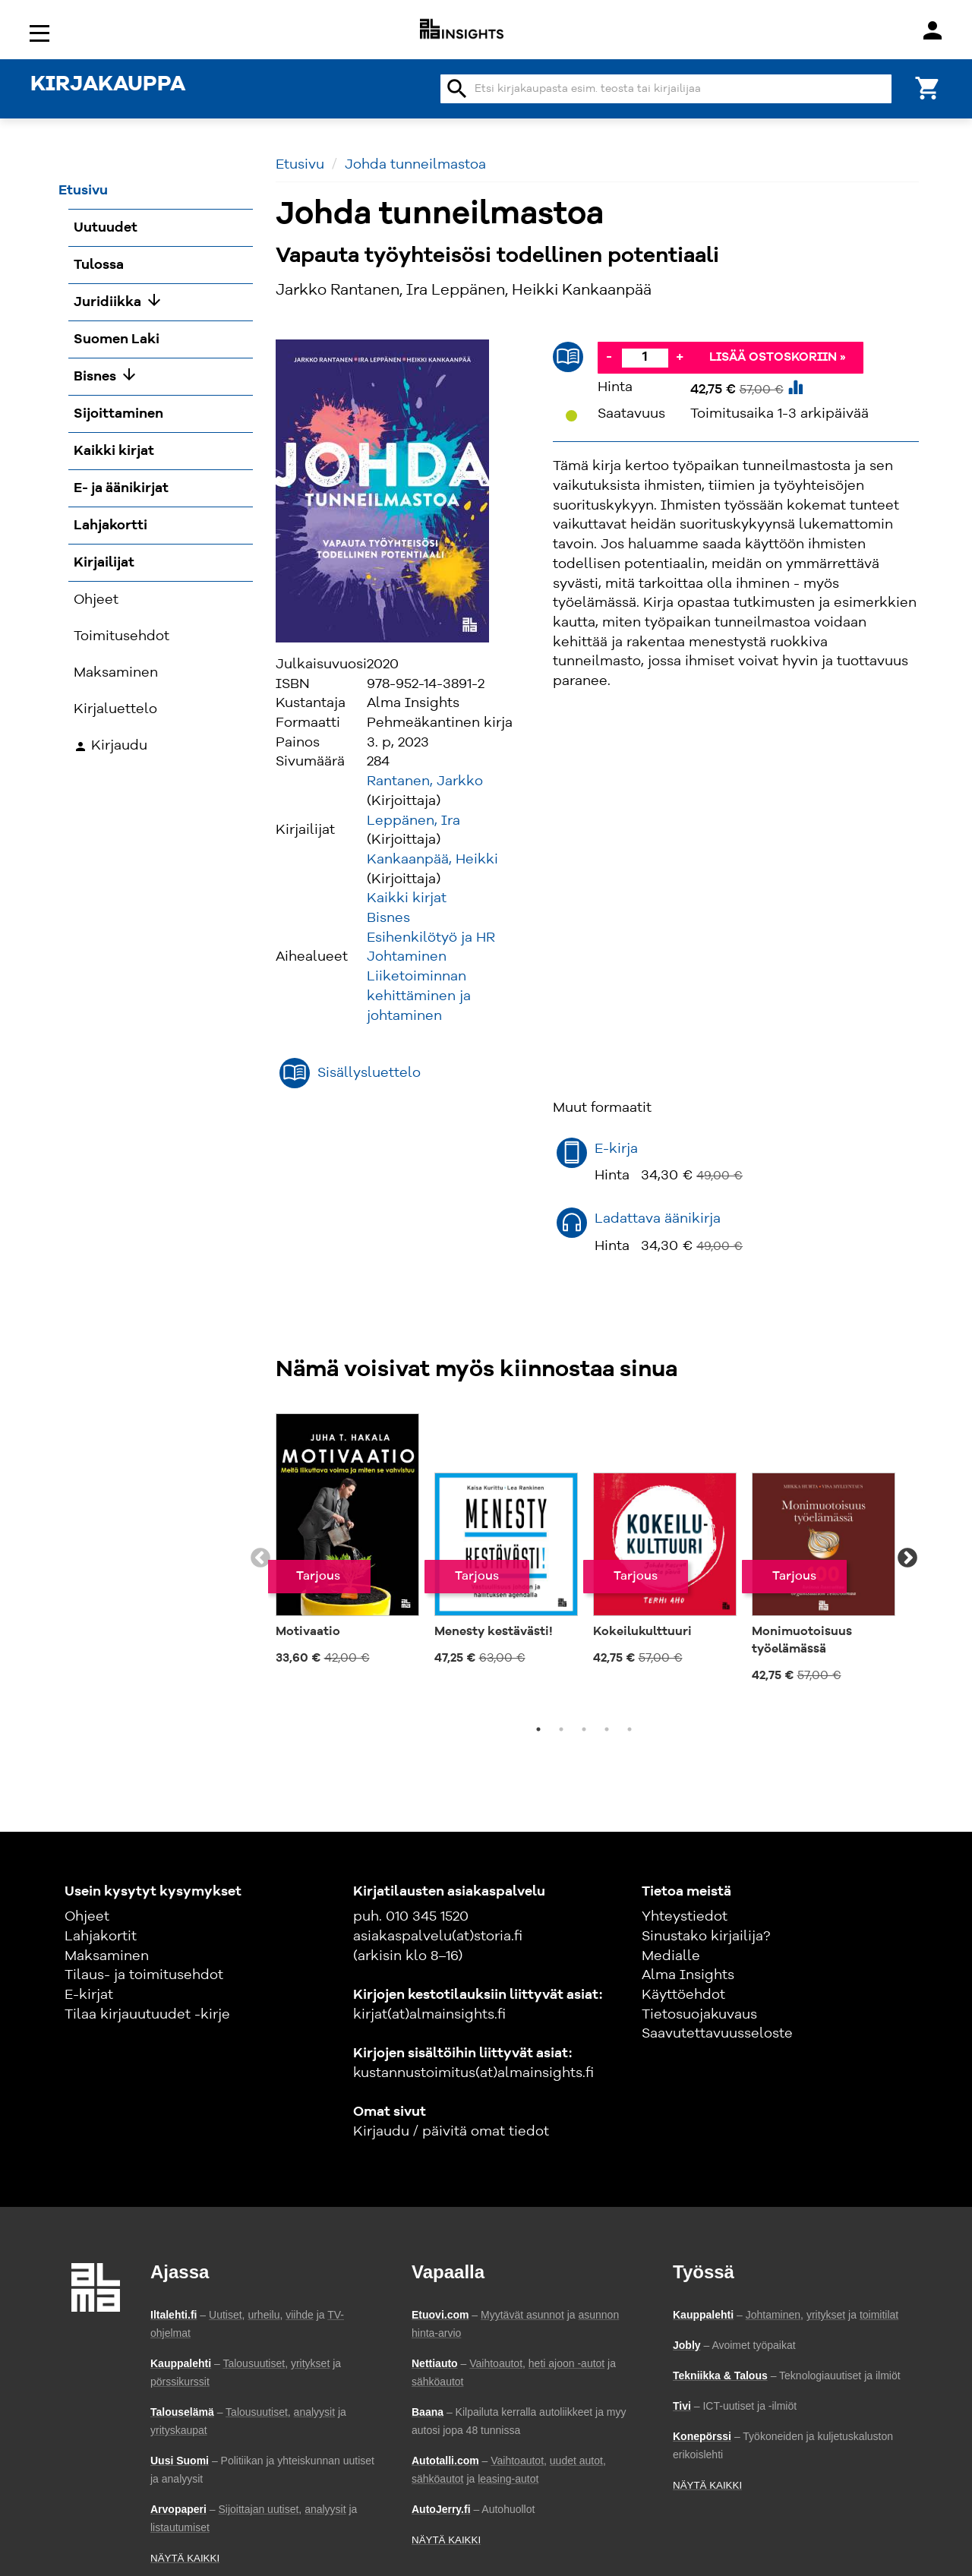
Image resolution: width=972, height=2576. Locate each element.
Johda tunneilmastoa (415, 165)
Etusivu (300, 165)
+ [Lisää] (679, 357)
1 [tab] (538, 1729)
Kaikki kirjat (407, 898)
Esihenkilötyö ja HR (431, 938)
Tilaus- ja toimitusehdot (144, 1975)
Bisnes (388, 918)
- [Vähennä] (609, 357)
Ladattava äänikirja (658, 1219)
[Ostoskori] (928, 86)
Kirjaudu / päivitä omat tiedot (451, 2132)
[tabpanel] (347, 1541)
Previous (260, 1558)
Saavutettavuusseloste (717, 2034)
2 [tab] (561, 1729)
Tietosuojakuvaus (699, 2015)
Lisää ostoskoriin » (777, 358)
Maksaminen (107, 1956)
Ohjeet (87, 1917)
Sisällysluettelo (369, 1073)
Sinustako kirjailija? (706, 1936)
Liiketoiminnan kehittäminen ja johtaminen (419, 996)
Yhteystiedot (684, 1917)
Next (907, 1558)
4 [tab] (606, 1729)
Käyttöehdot (683, 1995)
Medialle (671, 1956)
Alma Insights (688, 1975)
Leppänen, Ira (413, 821)
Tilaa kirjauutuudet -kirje (147, 2015)
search (457, 89)
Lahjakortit (101, 1936)
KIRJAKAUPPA (107, 85)
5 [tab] (629, 1729)
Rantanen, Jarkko (425, 781)
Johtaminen (407, 957)
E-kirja (616, 1149)
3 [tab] (584, 1729)
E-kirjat (89, 1995)
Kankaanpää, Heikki (432, 860)
